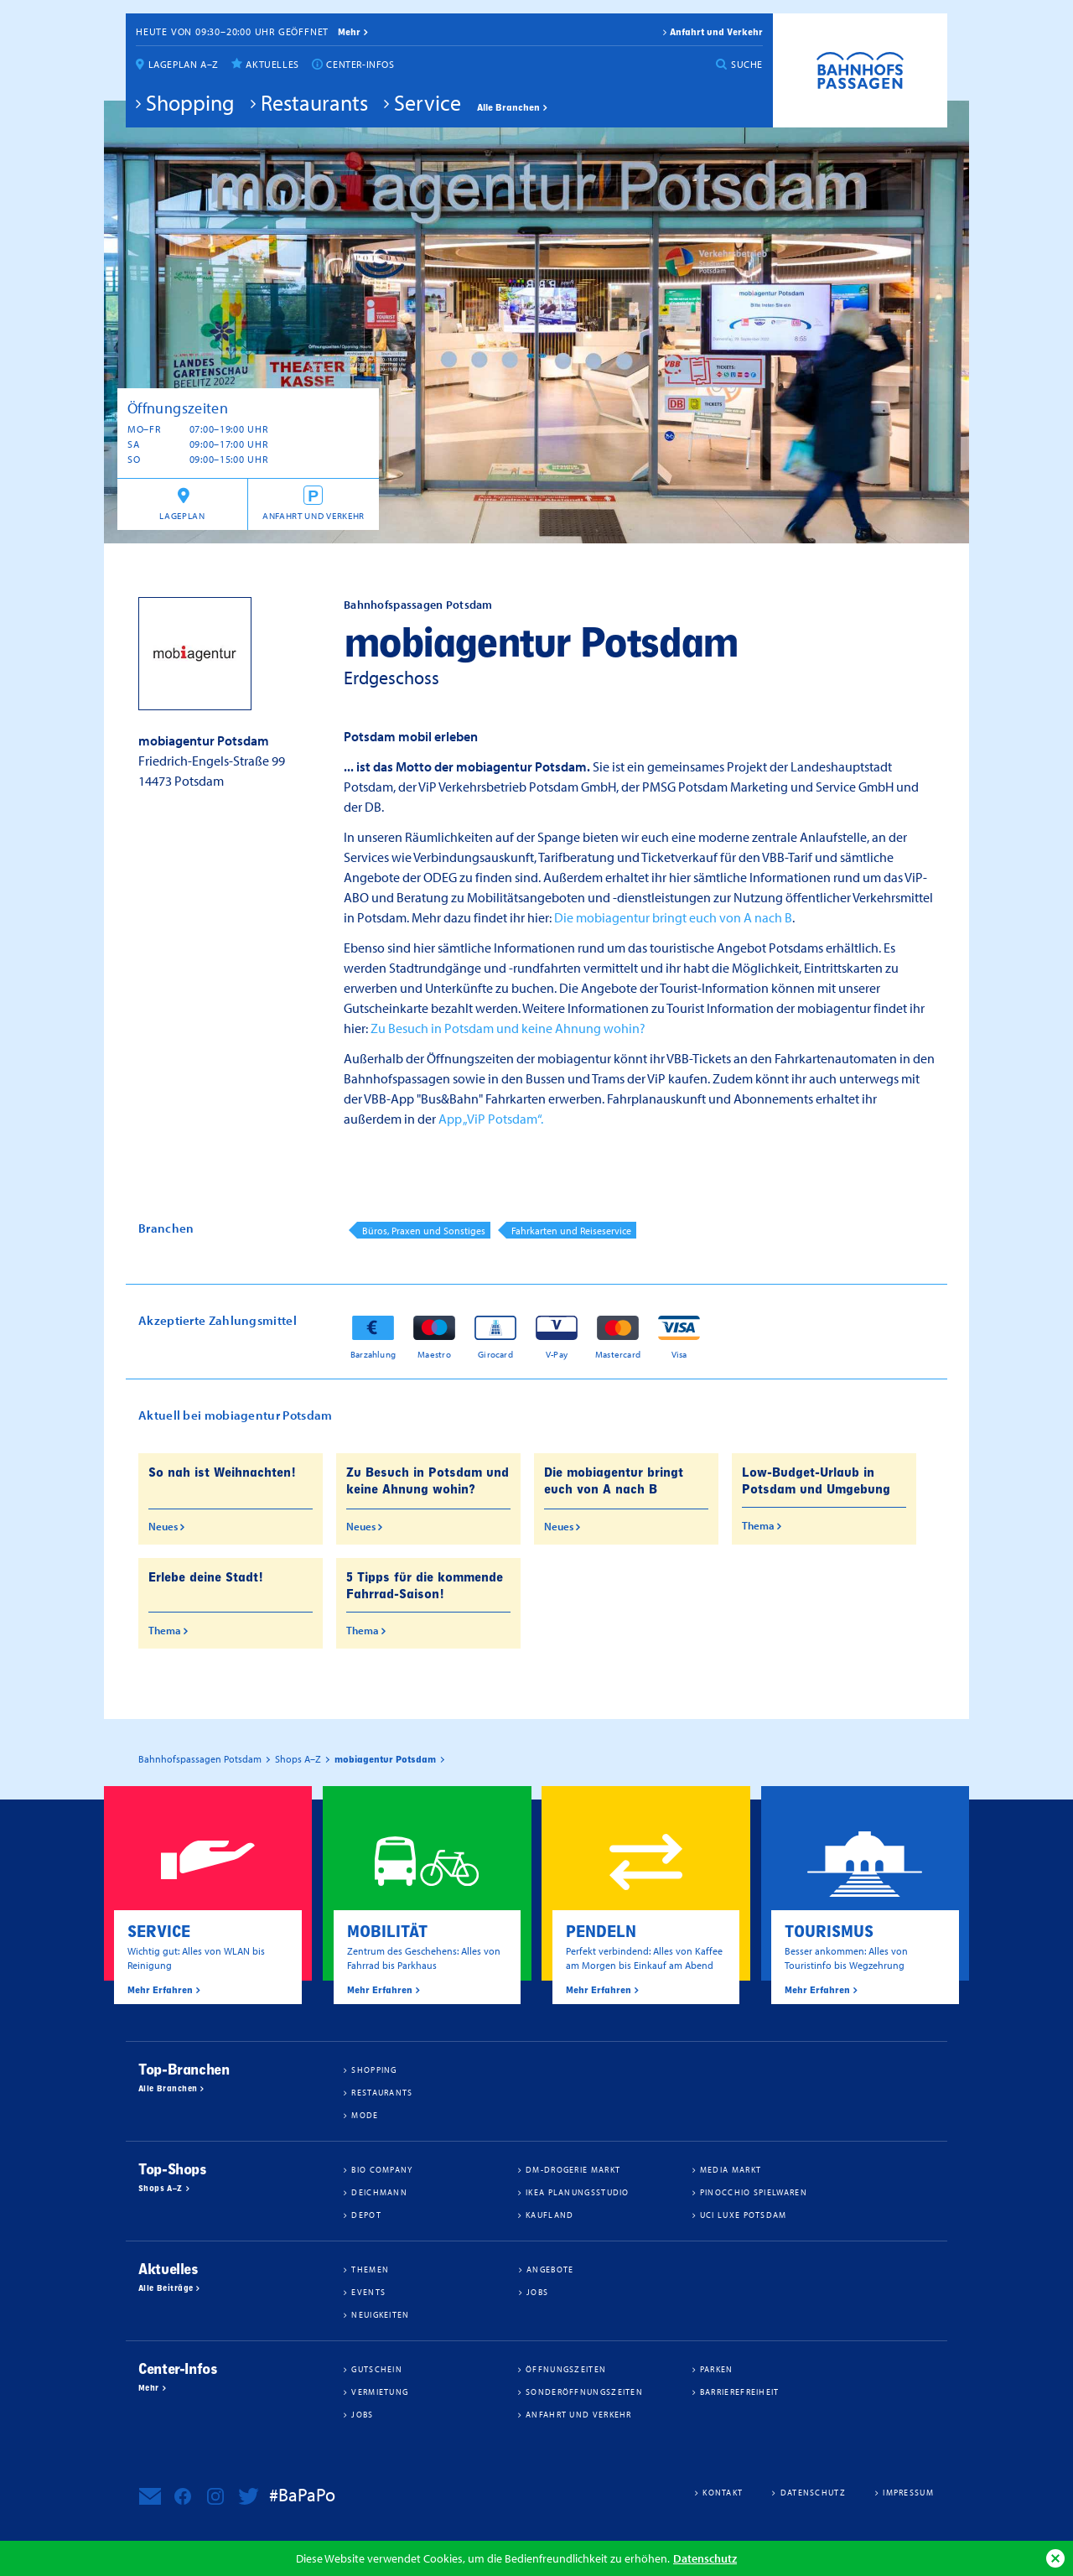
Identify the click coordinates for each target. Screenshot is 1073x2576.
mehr (349, 32)
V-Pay (557, 1353)
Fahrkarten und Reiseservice (571, 1230)
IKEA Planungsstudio (578, 2192)
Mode (364, 2115)
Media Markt (730, 2169)
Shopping (190, 102)
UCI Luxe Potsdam (743, 2214)
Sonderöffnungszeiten (584, 2391)
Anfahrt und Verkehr (716, 32)
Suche (747, 64)
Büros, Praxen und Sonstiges (423, 1230)
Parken (716, 2369)
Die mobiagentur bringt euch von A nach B (673, 917)
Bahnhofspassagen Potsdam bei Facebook (182, 2496)
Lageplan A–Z (183, 64)
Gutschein (376, 2369)
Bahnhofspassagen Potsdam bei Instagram (215, 2496)
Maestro (434, 1353)
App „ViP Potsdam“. (490, 1118)
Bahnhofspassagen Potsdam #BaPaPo (860, 70)
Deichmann (379, 2192)
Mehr (148, 2388)
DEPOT (366, 2214)
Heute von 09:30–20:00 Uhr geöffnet (232, 31)
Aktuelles (272, 64)
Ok (1055, 2558)
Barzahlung (373, 1353)
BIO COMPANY (381, 2169)
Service (427, 102)
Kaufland (549, 2214)
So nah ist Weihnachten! (222, 1472)
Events (368, 2292)
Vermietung (379, 2391)
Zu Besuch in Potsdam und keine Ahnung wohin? (508, 1028)
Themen (370, 2269)
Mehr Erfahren (160, 1990)
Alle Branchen (508, 107)
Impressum (908, 2492)
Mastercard (617, 1353)
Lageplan (182, 516)
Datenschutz (705, 2558)
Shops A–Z (160, 2189)
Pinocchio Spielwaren (753, 2192)
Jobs (537, 2292)
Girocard (495, 1353)
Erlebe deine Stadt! (205, 1577)
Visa (679, 1353)
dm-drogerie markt (573, 2169)
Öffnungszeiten (566, 2369)
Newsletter (150, 2496)
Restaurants (314, 102)
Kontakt (722, 2492)
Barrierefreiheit (740, 2391)
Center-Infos (360, 64)
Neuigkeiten (380, 2314)
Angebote (549, 2269)
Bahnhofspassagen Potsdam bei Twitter (248, 2496)
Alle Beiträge (165, 2288)
